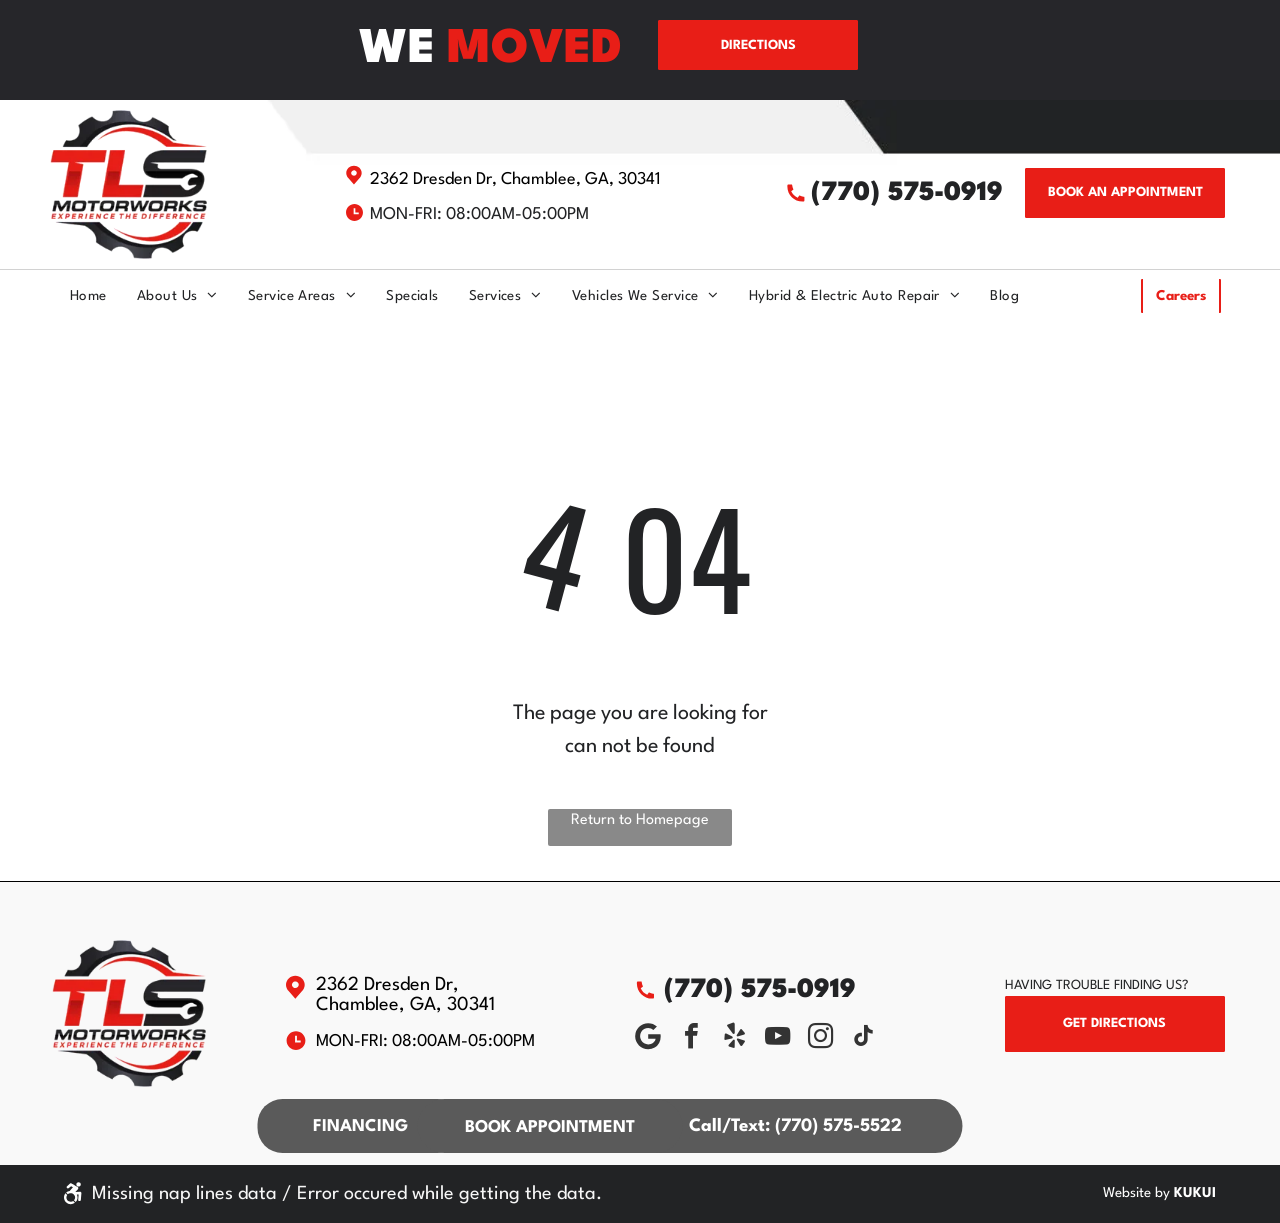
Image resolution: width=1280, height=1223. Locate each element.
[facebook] (692, 1038)
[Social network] (649, 1038)
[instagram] (821, 1038)
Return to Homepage (640, 820)
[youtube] (778, 1038)
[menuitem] (73, 296)
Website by (1136, 1193)
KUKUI (1195, 1193)
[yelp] (735, 1038)
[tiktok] (864, 1038)
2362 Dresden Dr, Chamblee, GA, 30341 (515, 179)
